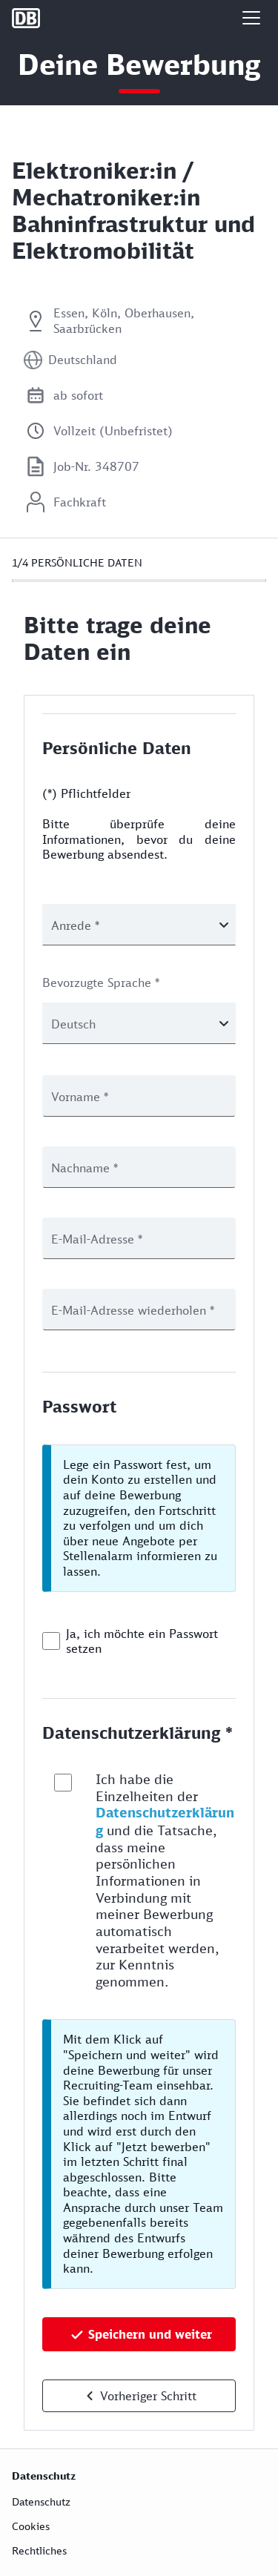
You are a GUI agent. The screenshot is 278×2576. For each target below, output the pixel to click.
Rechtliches (39, 2550)
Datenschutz (41, 2501)
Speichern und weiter (150, 2334)
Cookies (31, 2526)
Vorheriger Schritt (148, 2395)
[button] (251, 18)
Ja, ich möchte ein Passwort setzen (142, 1641)
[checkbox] (51, 1641)
